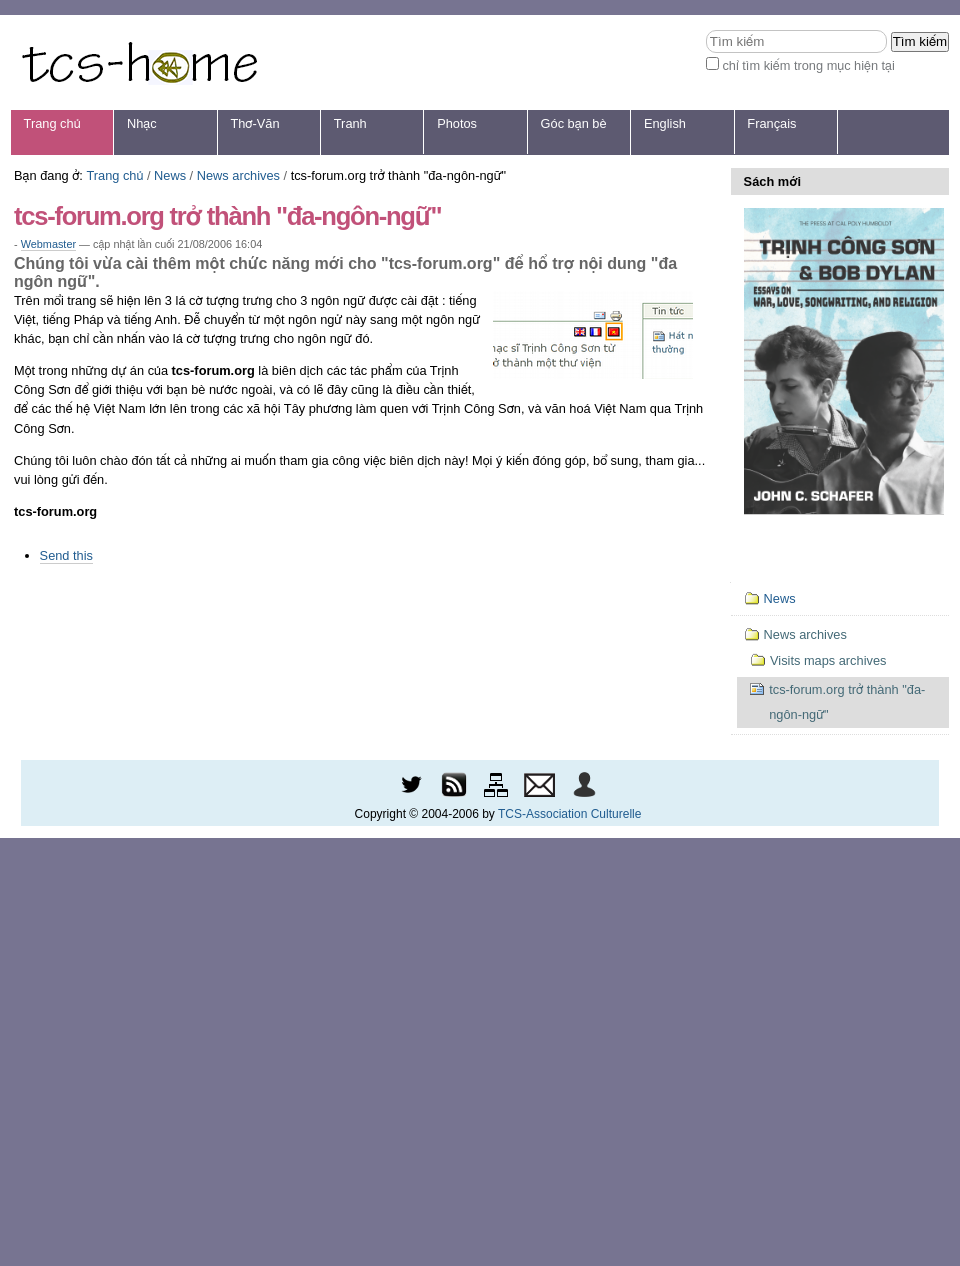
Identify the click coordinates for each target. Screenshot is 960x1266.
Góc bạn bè (574, 123)
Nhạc (142, 123)
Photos (457, 123)
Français (771, 123)
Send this (66, 555)
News (170, 175)
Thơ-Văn (254, 123)
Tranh (350, 123)
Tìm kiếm (705, 29)
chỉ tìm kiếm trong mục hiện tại (808, 65)
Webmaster (48, 244)
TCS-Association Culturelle (569, 814)
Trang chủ (52, 123)
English (665, 123)
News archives (238, 175)
